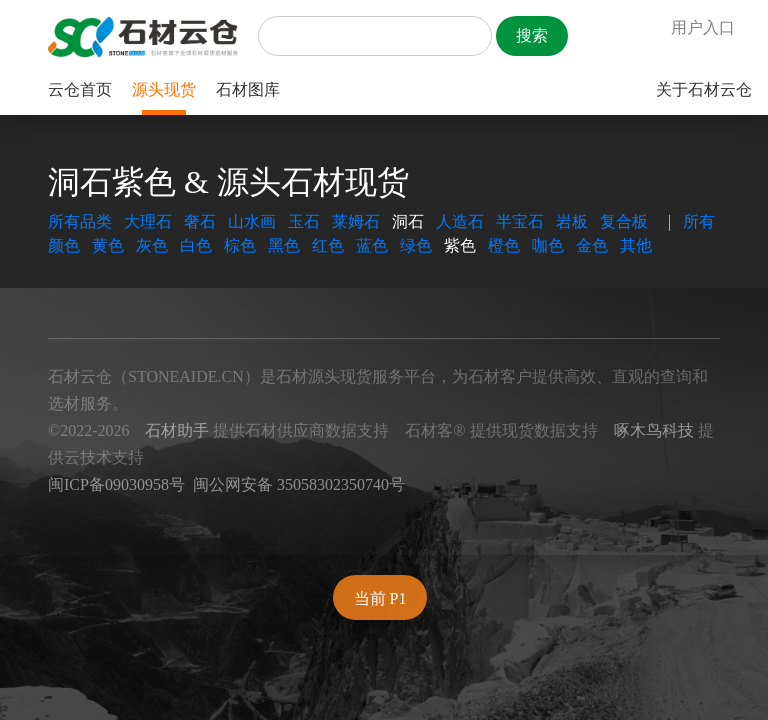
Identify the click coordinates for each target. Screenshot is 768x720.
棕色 (240, 245)
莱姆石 (356, 221)
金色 (592, 245)
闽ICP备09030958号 (116, 484)
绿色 (416, 245)
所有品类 (80, 221)
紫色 (460, 245)
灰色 (152, 245)
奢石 (200, 221)
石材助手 (177, 430)
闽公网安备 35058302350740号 (299, 484)
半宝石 (520, 221)
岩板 (572, 221)
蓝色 (372, 245)
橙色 (504, 245)
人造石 (460, 221)
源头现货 (164, 89)
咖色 (548, 245)
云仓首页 (80, 89)
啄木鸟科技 (654, 430)
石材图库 (248, 89)
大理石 (148, 221)
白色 (196, 245)
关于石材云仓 (704, 89)
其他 (636, 245)
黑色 (284, 245)
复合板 (624, 221)
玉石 (304, 221)
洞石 (408, 221)
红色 (328, 245)
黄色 (108, 245)
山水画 (252, 221)
